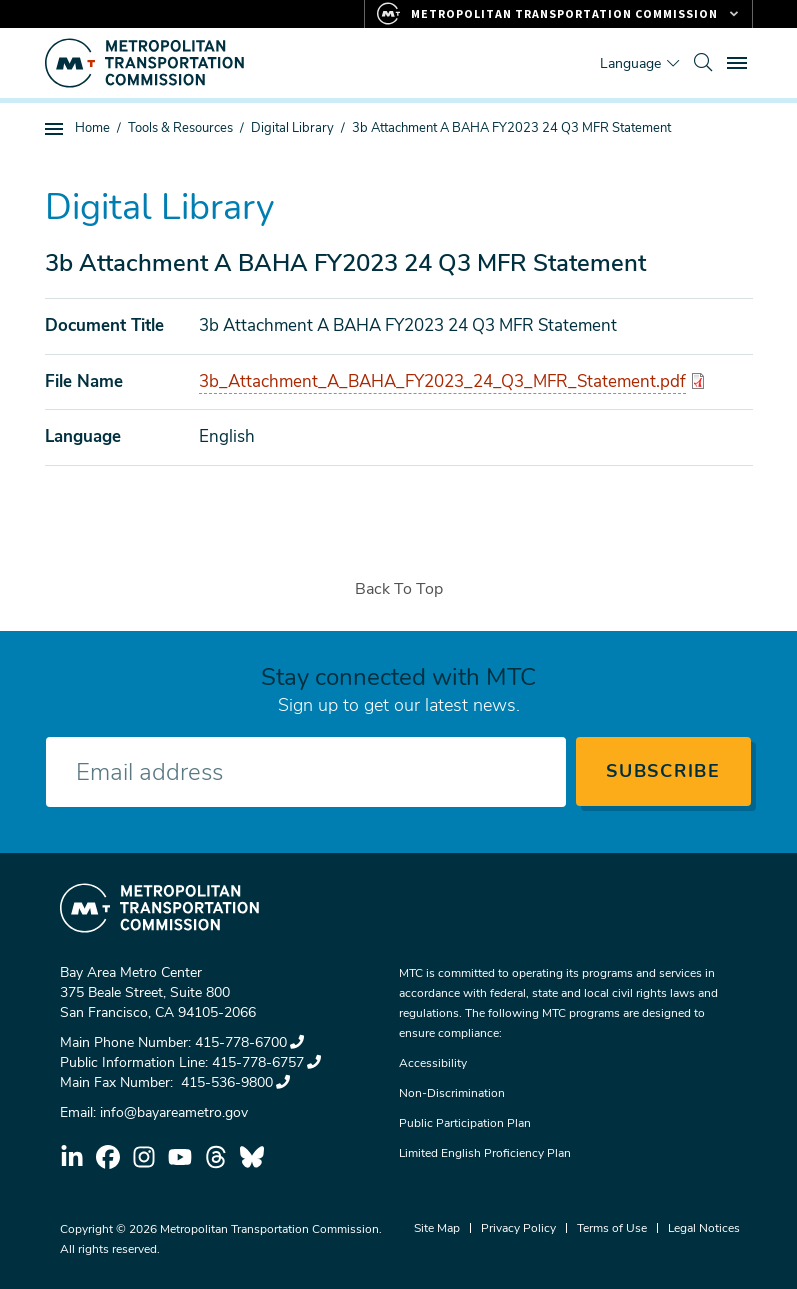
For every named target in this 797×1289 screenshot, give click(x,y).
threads (216, 1157)
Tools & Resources (180, 128)
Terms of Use (612, 1228)
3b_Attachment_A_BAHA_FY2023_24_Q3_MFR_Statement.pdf (442, 381)
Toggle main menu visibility (740, 60)
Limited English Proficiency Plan (485, 1153)
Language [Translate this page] (630, 63)
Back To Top (399, 589)
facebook (108, 1157)
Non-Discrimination (452, 1093)
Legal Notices (704, 1228)
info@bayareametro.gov (174, 1112)
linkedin (72, 1157)
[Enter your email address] (306, 772)
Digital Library (292, 128)
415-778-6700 (249, 1042)
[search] (703, 63)
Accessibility (433, 1063)
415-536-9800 (233, 1082)
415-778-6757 (266, 1062)
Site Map (437, 1228)
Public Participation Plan (465, 1123)
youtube (180, 1157)
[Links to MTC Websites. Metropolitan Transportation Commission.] (558, 14)
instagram (144, 1157)
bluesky (252, 1157)
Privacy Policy (518, 1228)
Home (92, 128)
